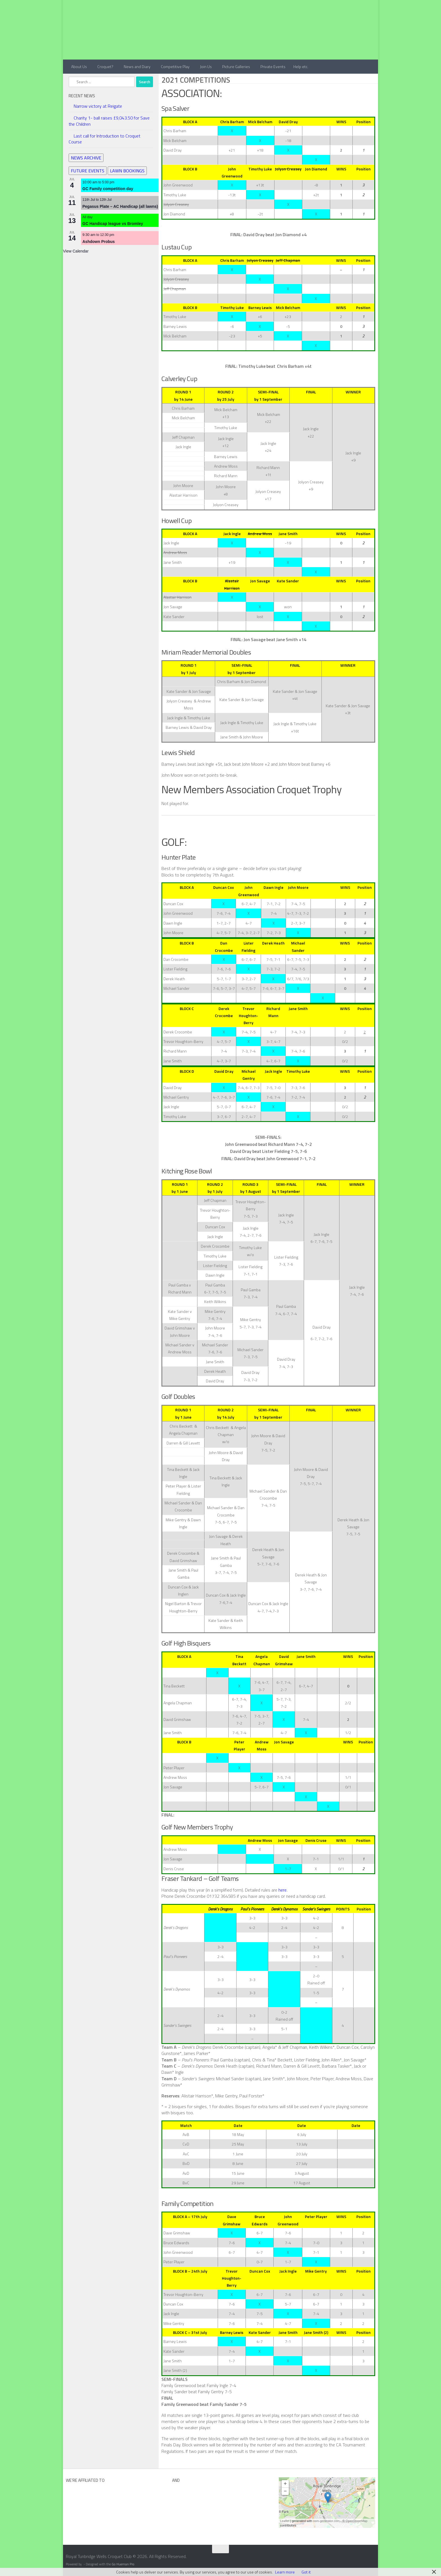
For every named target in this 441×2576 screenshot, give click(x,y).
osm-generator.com (326, 2521)
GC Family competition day (107, 188)
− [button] (285, 2491)
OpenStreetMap (357, 2521)
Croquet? (105, 66)
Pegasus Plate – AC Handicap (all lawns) (120, 206)
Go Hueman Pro (123, 2564)
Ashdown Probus (98, 241)
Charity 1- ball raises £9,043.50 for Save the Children (109, 120)
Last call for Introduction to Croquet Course (104, 138)
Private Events (272, 66)
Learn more (285, 2572)
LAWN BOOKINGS (127, 170)
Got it (306, 2572)
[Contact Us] (374, 2558)
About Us (79, 66)
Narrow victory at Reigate (98, 106)
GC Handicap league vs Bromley (112, 223)
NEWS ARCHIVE (86, 157)
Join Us (206, 66)
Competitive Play (175, 66)
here (282, 1890)
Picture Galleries (236, 66)
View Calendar (76, 251)
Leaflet (284, 2521)
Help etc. (300, 66)
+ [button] (285, 2483)
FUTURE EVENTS (87, 170)
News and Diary (137, 66)
